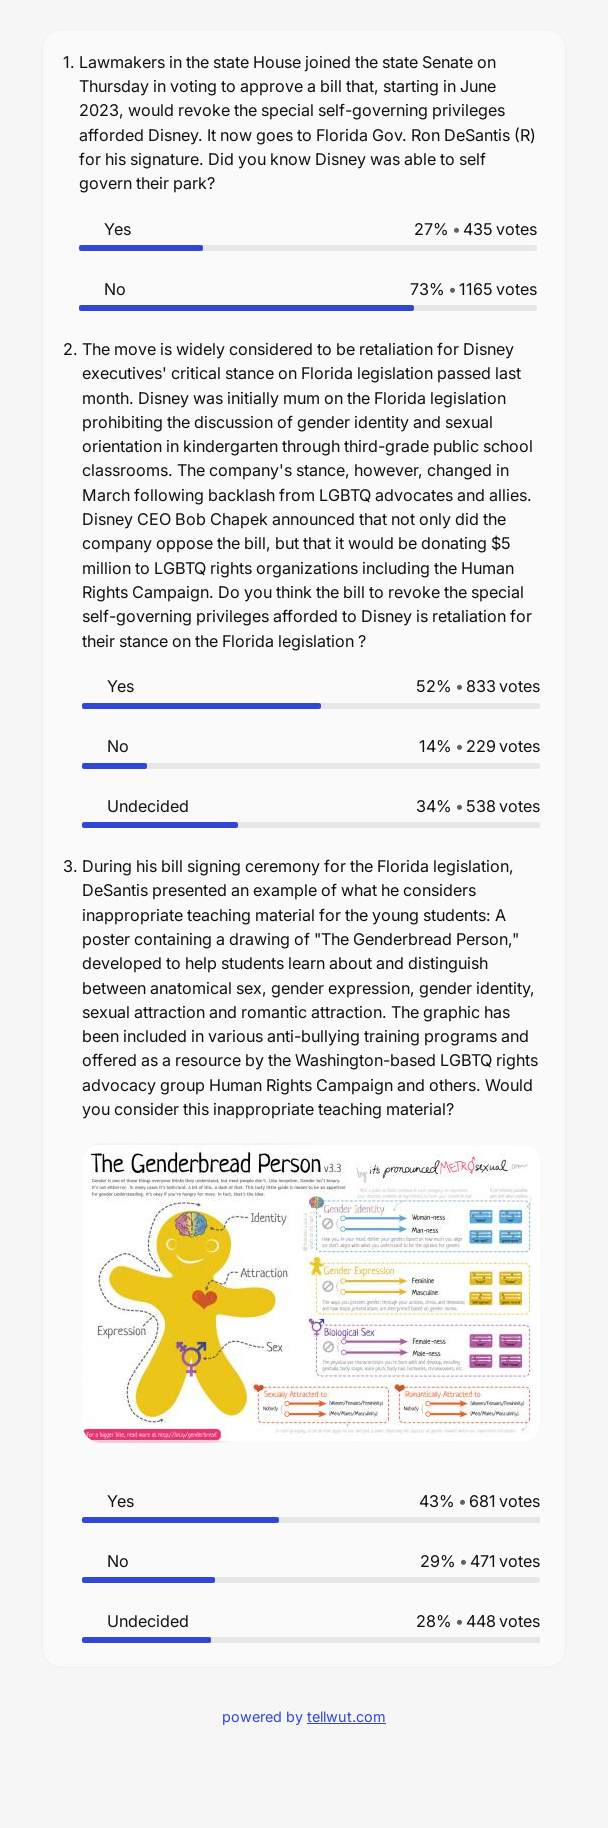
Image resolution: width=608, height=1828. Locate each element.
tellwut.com (346, 1716)
